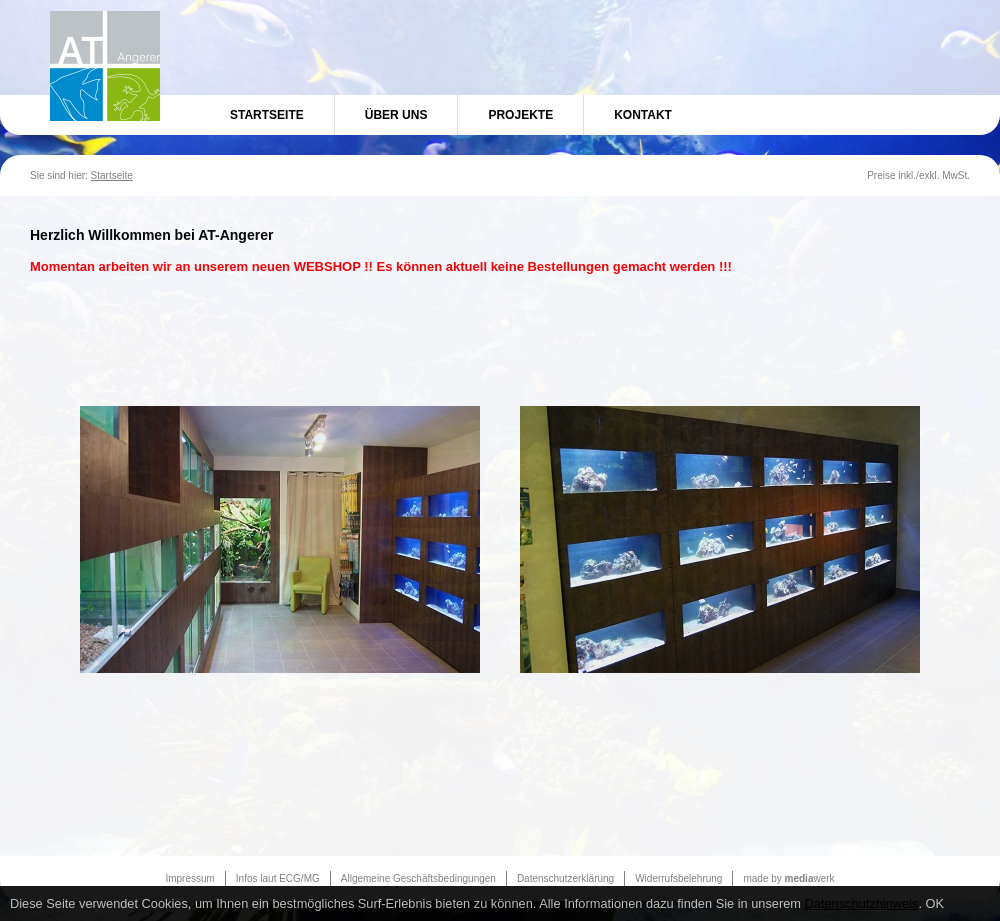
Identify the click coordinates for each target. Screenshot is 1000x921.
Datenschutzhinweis (862, 903)
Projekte (520, 115)
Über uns (396, 115)
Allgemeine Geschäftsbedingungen (418, 878)
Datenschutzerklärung (565, 878)
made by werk (788, 878)
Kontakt (643, 115)
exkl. (929, 175)
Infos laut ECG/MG (278, 878)
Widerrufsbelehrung (678, 878)
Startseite (267, 115)
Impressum (189, 878)
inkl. (907, 175)
